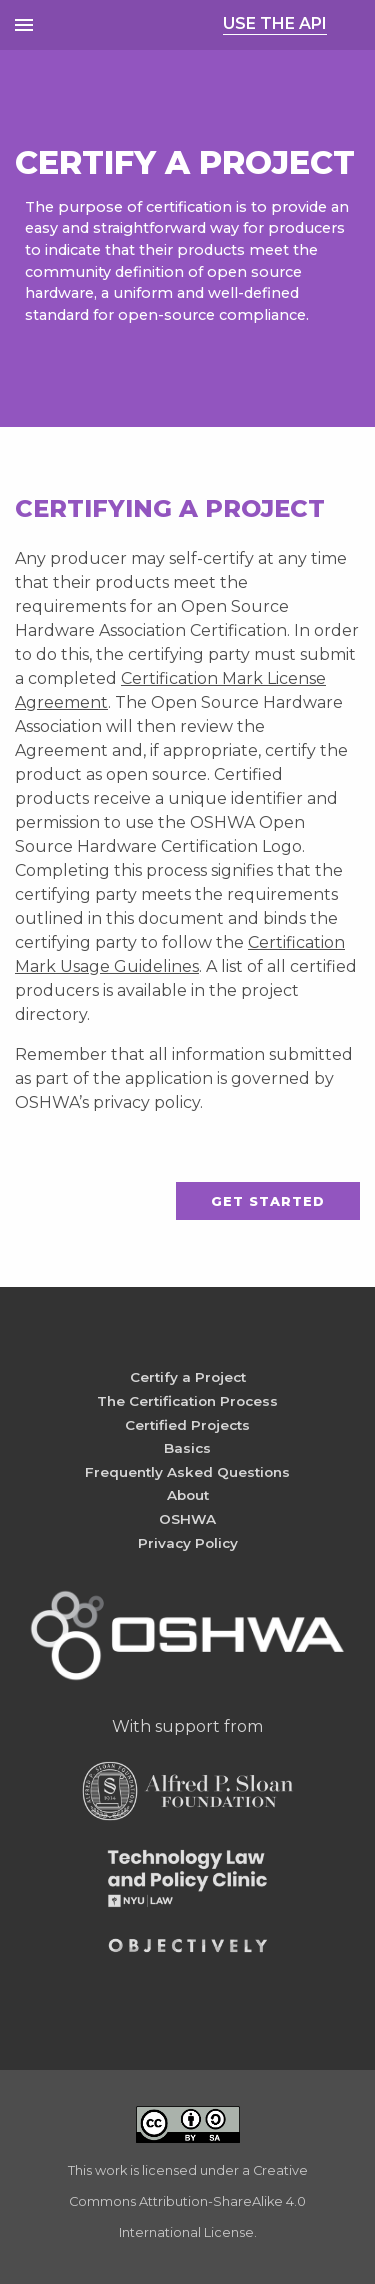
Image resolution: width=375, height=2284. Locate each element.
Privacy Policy (188, 1543)
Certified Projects (187, 1425)
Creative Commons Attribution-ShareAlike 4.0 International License (188, 2201)
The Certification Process (187, 1401)
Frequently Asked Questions (187, 1472)
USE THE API (275, 23)
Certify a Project (188, 1377)
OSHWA (187, 1519)
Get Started (268, 1201)
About (188, 1495)
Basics (187, 1448)
